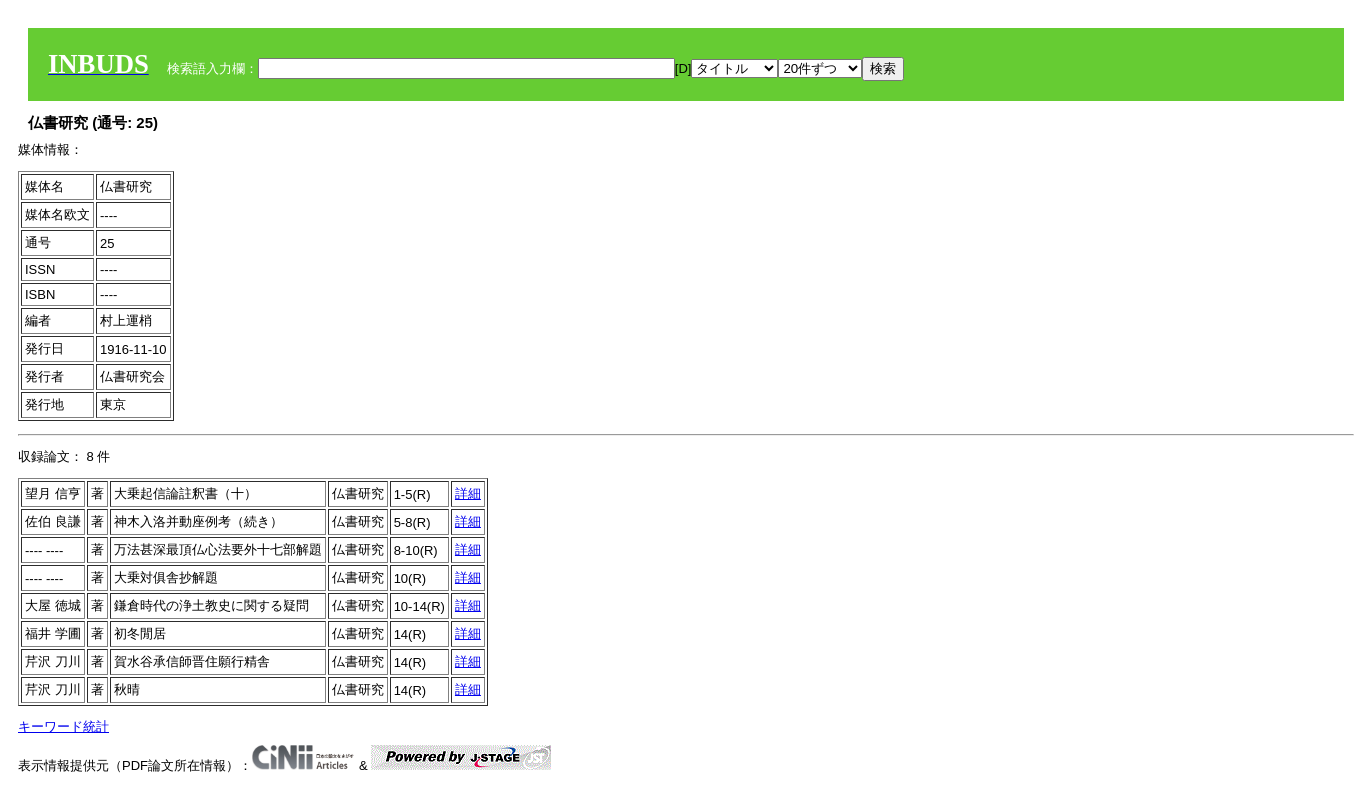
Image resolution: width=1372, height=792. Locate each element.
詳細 (468, 493)
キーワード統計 (63, 726)
